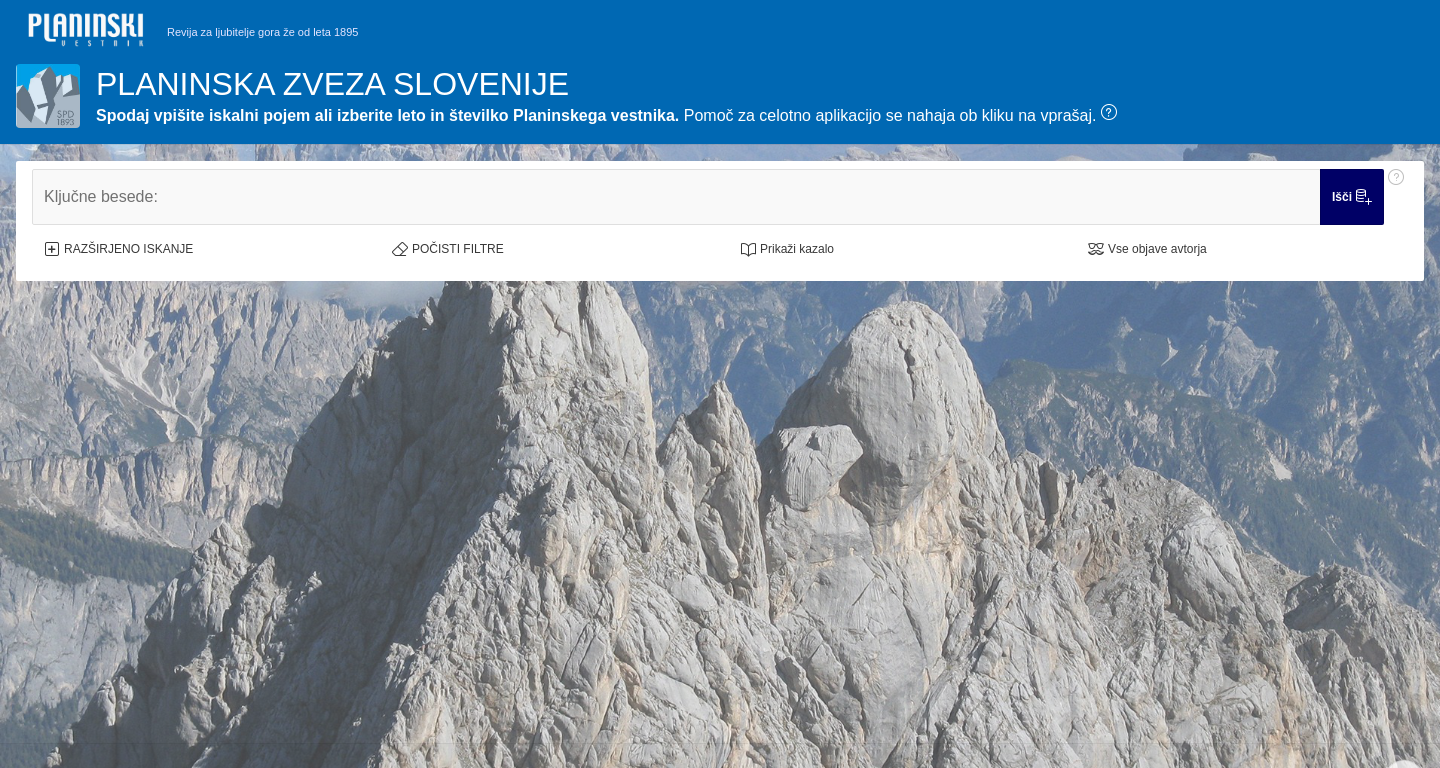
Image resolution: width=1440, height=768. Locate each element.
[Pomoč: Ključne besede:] (1396, 197)
